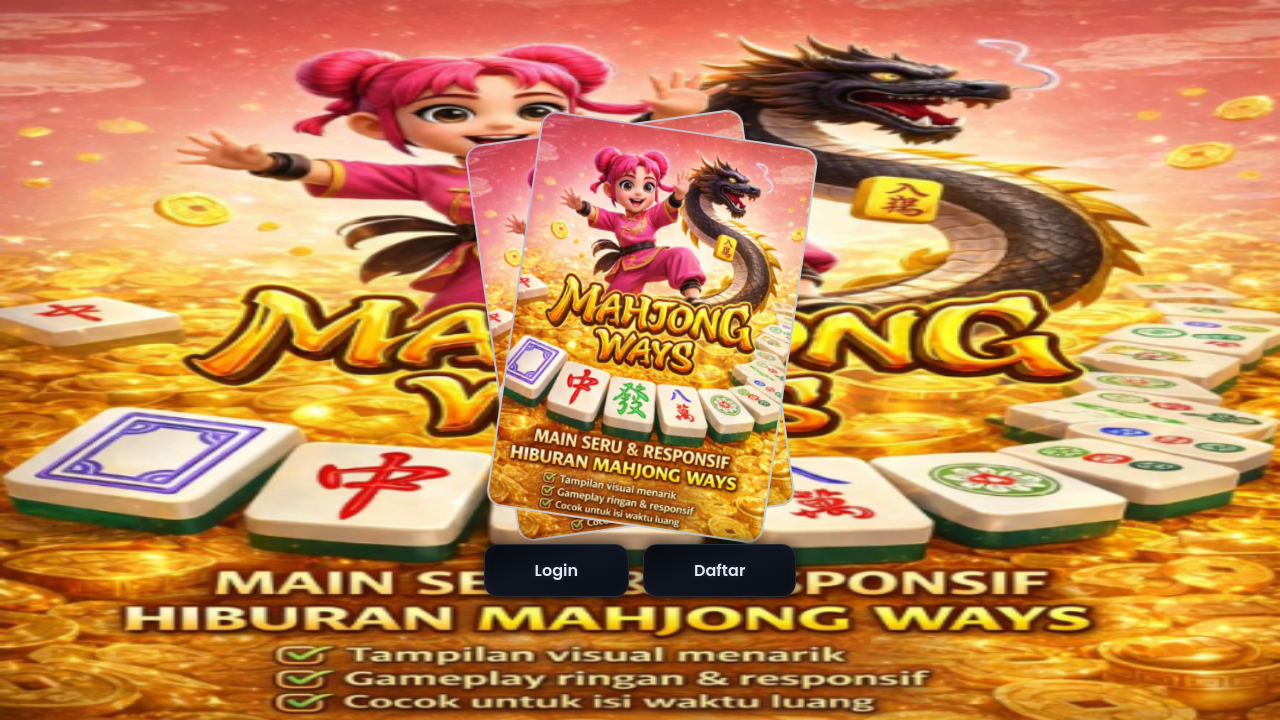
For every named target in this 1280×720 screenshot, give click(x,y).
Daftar (719, 570)
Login (556, 570)
